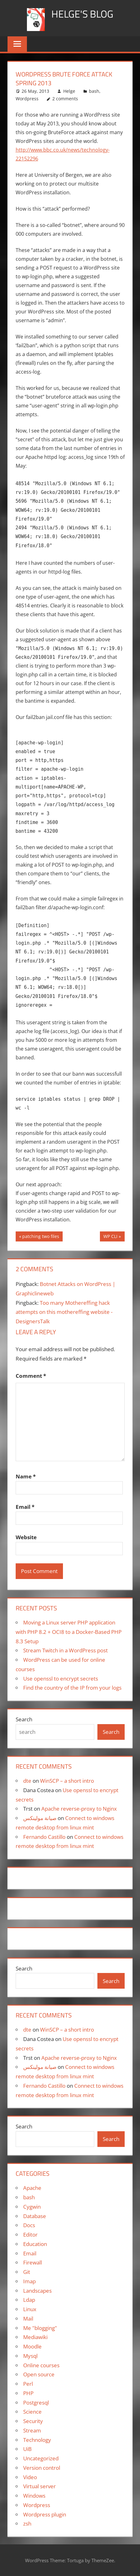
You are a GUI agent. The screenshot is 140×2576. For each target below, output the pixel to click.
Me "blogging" (40, 2328)
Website (26, 1537)
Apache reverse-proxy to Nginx (79, 1808)
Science (32, 2411)
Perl (28, 2383)
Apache (32, 2187)
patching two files (40, 1237)
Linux (29, 2309)
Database (34, 2216)
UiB (27, 2449)
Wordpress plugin (44, 2514)
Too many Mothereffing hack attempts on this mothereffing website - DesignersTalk (64, 1312)
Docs (29, 2225)
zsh (27, 2523)
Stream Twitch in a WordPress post (65, 1650)
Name (26, 1476)
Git (26, 2271)
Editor (30, 2234)
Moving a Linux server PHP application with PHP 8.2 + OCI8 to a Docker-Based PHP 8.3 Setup (69, 1632)
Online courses (41, 2365)
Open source (38, 2374)
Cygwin (32, 2206)
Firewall (32, 2262)
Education (35, 2244)
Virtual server (39, 2486)
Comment (31, 1375)
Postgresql (36, 2402)
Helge (69, 91)
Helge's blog (82, 13)
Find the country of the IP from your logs (72, 1687)
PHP (28, 2393)
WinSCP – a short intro (67, 1780)
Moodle (32, 2346)
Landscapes (37, 2290)
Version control (41, 2467)
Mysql (30, 2355)
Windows (34, 2495)
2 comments (65, 99)
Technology (37, 2439)
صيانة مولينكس (39, 1818)
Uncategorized (41, 2458)
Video (30, 2477)
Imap (29, 2281)
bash (94, 91)
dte (27, 1780)
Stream (32, 2430)
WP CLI (110, 1237)
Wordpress (27, 99)
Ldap (29, 2299)
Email (25, 1506)
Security (33, 2421)
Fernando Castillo (44, 1836)
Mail (28, 2318)
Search (24, 1719)
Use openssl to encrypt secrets (60, 1678)
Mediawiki (35, 2337)
